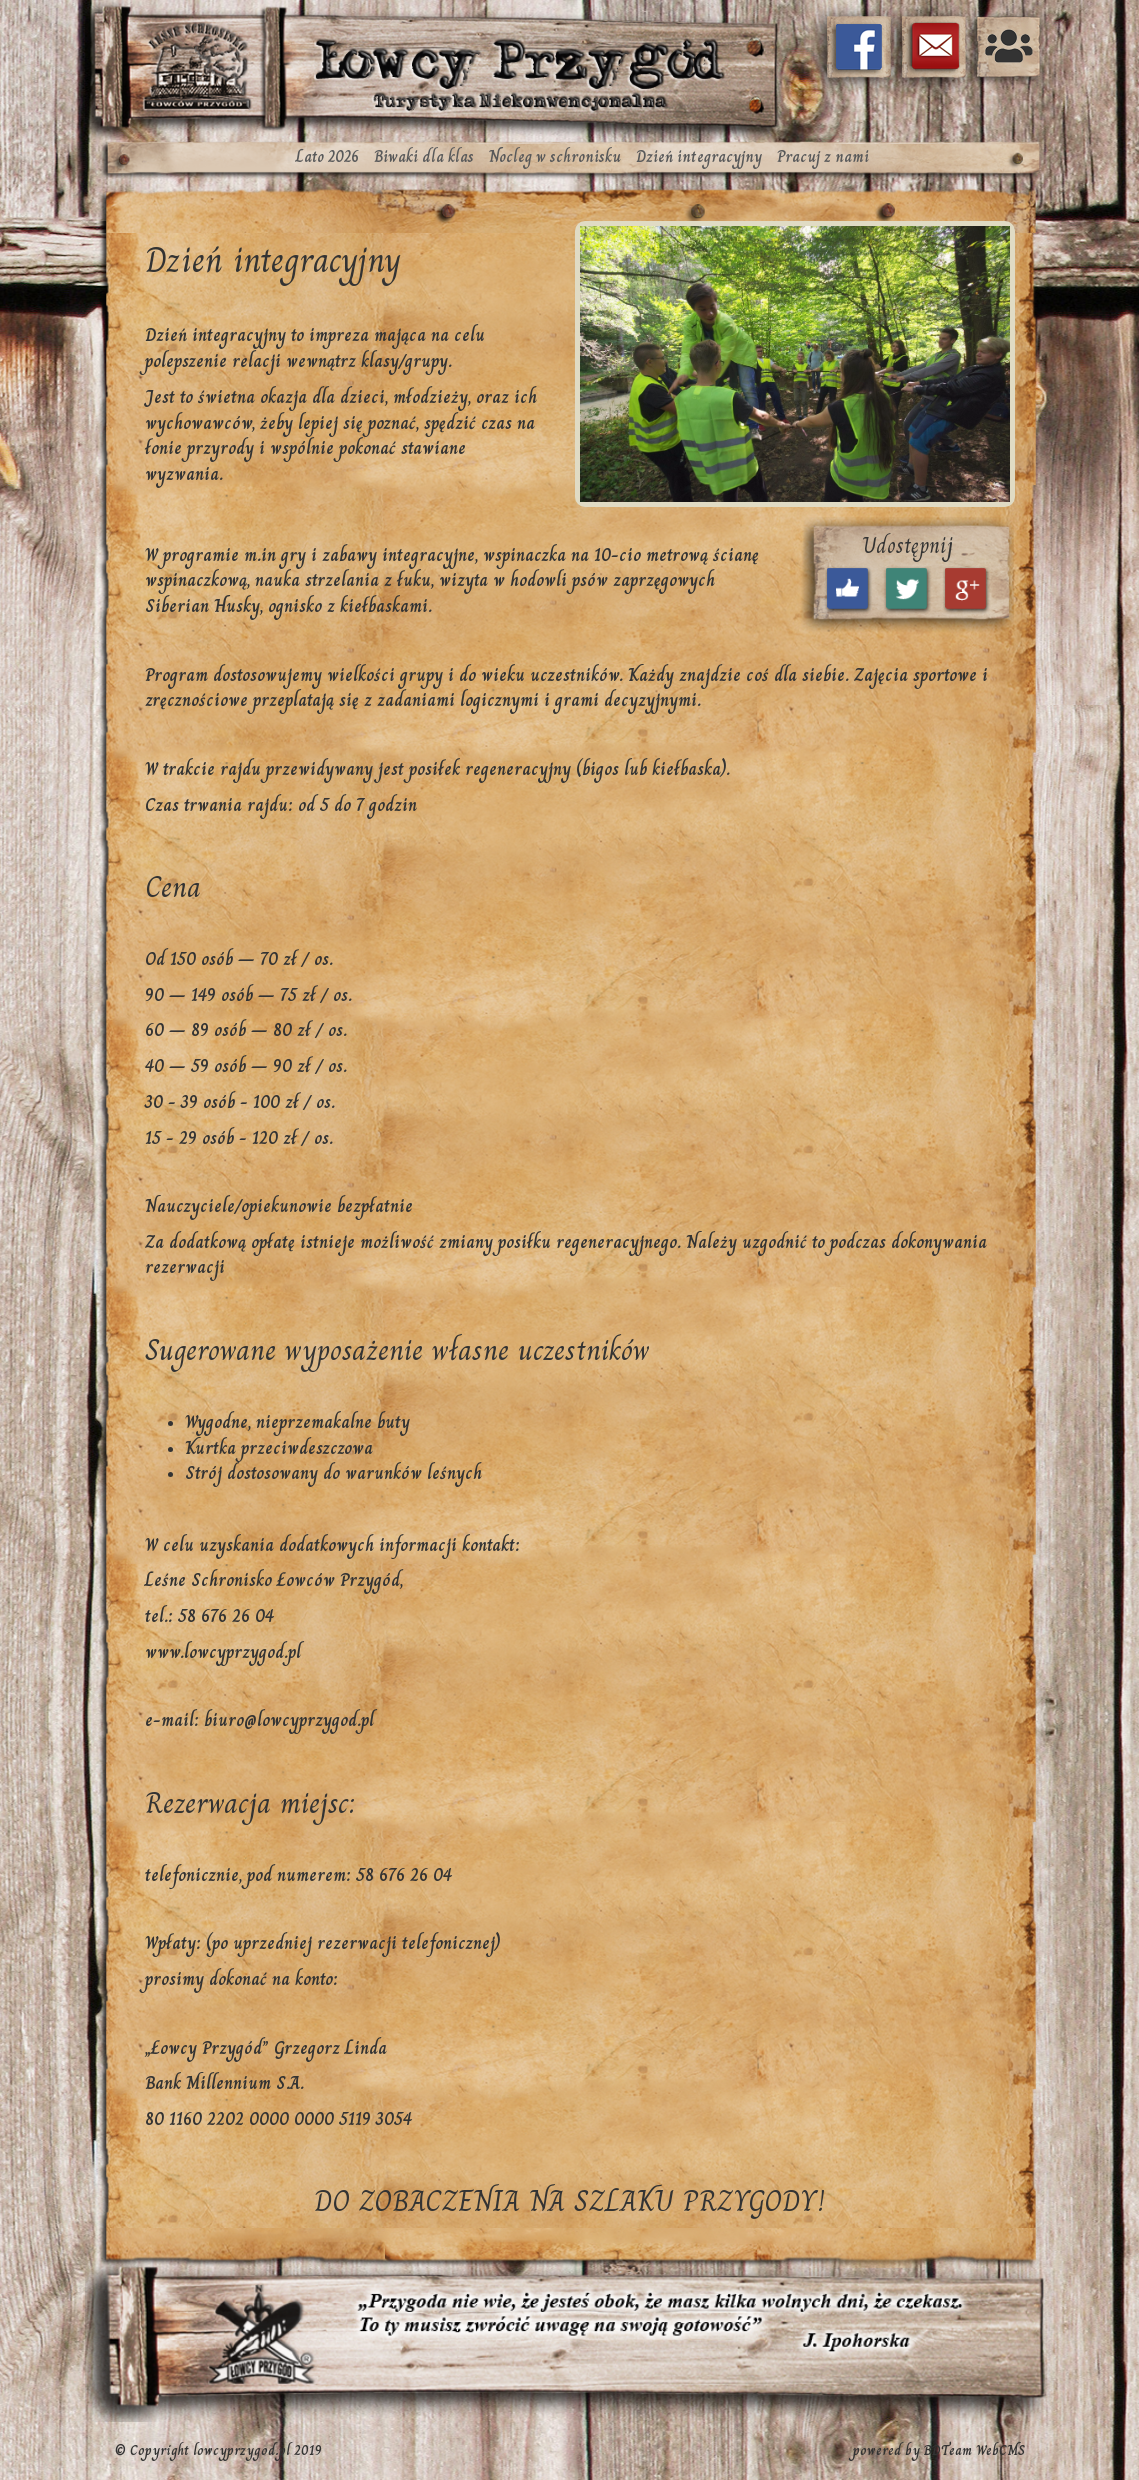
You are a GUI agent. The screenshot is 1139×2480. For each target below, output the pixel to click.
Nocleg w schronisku (555, 156)
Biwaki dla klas (424, 156)
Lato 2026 (327, 156)
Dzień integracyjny (699, 156)
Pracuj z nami (823, 156)
